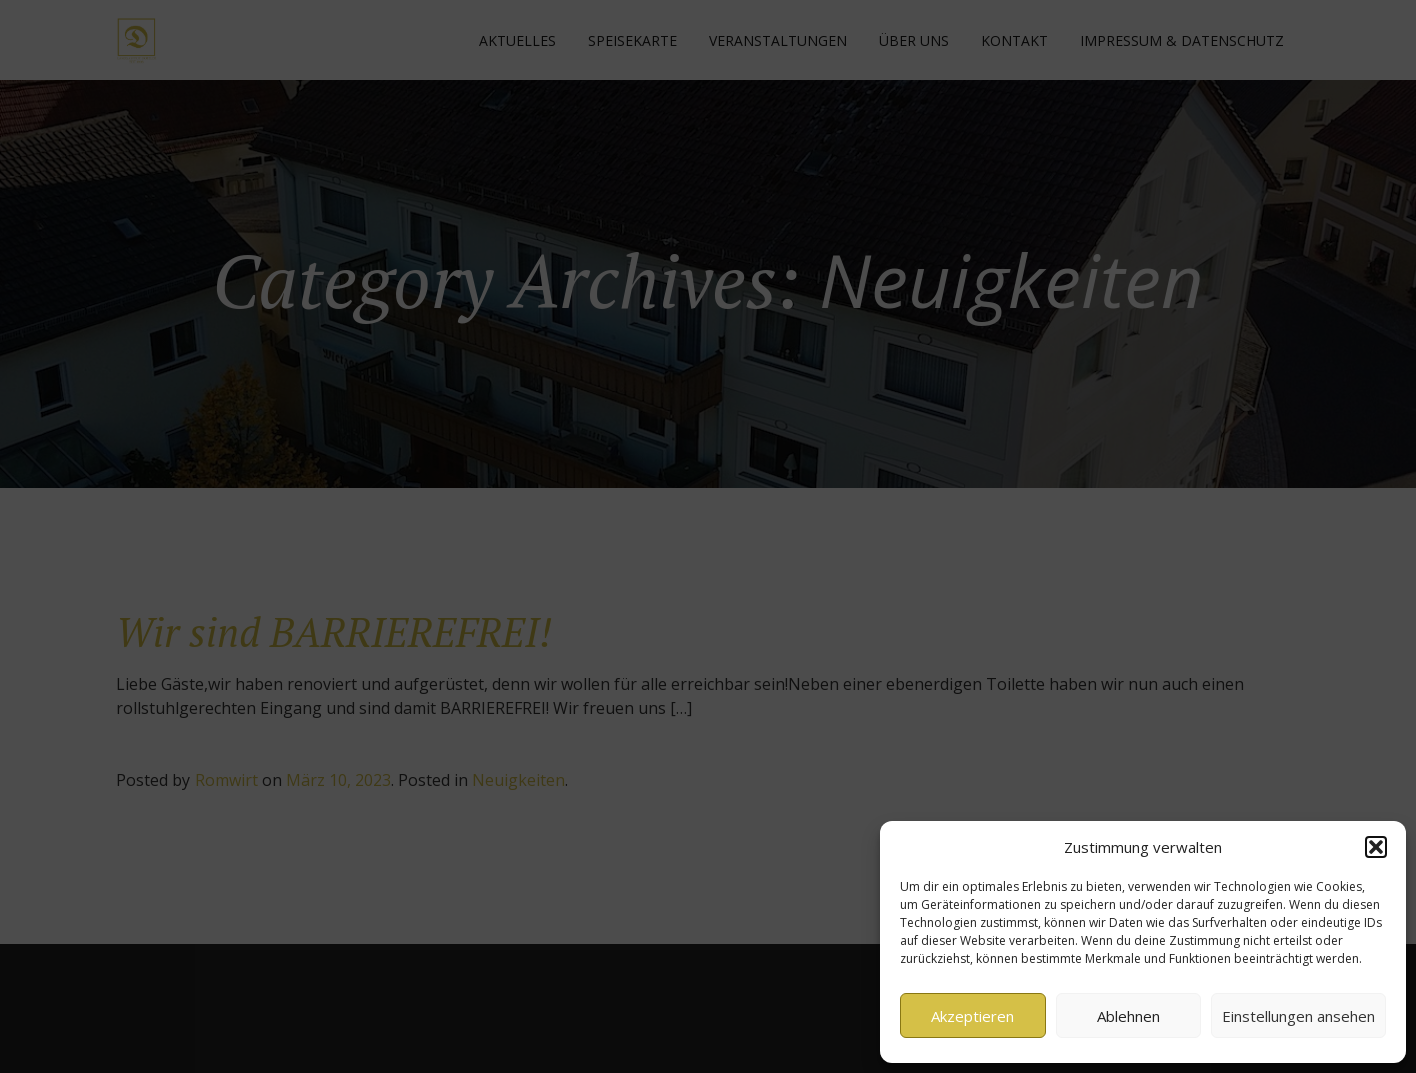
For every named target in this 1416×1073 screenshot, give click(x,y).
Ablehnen (1128, 1016)
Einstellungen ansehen (1298, 1016)
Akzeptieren (972, 1016)
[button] (1376, 847)
